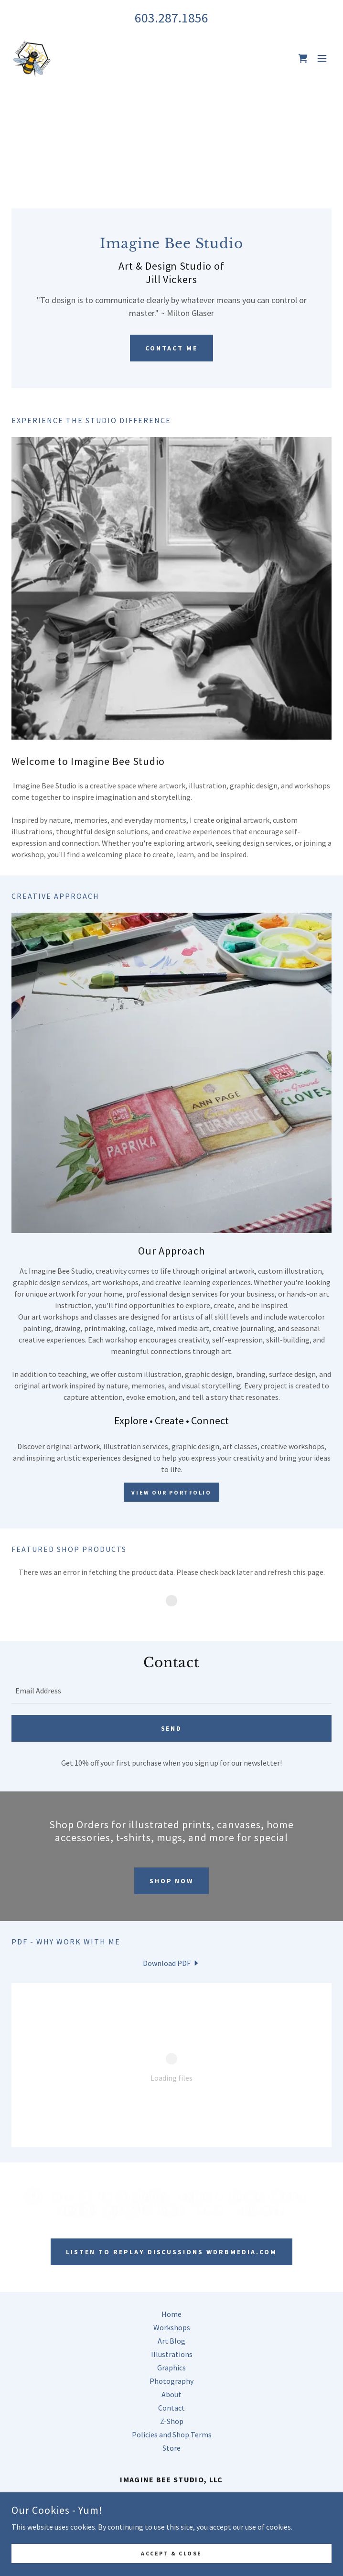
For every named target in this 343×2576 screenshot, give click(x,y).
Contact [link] (171, 2407)
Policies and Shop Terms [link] (172, 2434)
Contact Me (171, 348)
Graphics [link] (171, 2367)
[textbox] (171, 1691)
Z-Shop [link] (171, 2421)
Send (171, 1728)
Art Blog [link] (171, 2341)
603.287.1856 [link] (171, 17)
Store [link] (171, 2448)
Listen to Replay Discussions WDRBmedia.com (172, 2252)
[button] (322, 58)
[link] (32, 58)
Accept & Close (171, 2553)
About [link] (171, 2394)
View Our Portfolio (171, 1492)
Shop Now (172, 1881)
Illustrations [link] (172, 2354)
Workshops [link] (171, 2327)
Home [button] (171, 2314)
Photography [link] (171, 2381)
